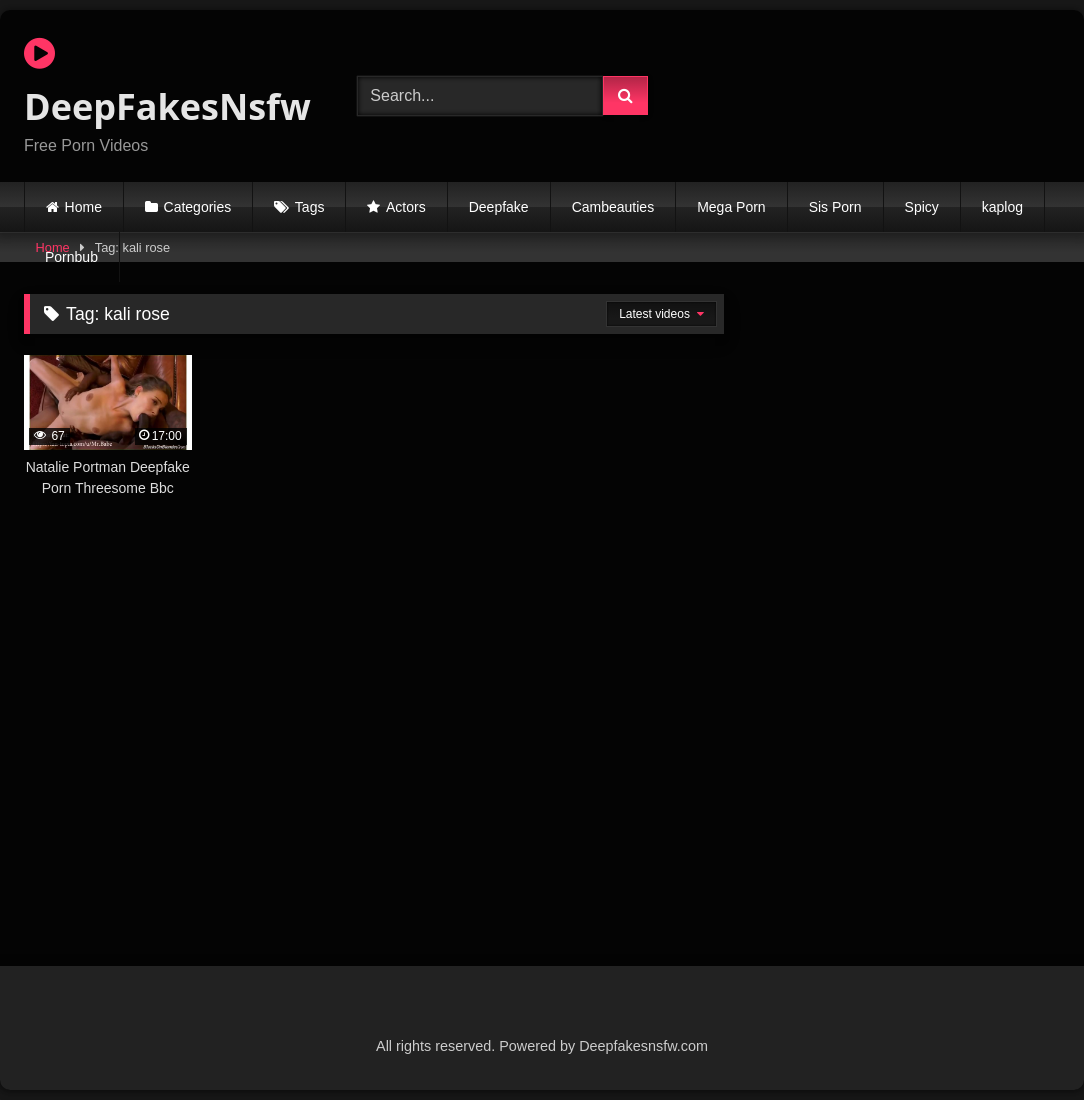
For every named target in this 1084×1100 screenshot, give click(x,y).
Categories (198, 207)
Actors (406, 207)
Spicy (922, 207)
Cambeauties (613, 207)
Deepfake (499, 207)
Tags (310, 207)
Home (83, 207)
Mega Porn (731, 207)
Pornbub (71, 257)
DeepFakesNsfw (166, 83)
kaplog (1002, 207)
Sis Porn (835, 207)
